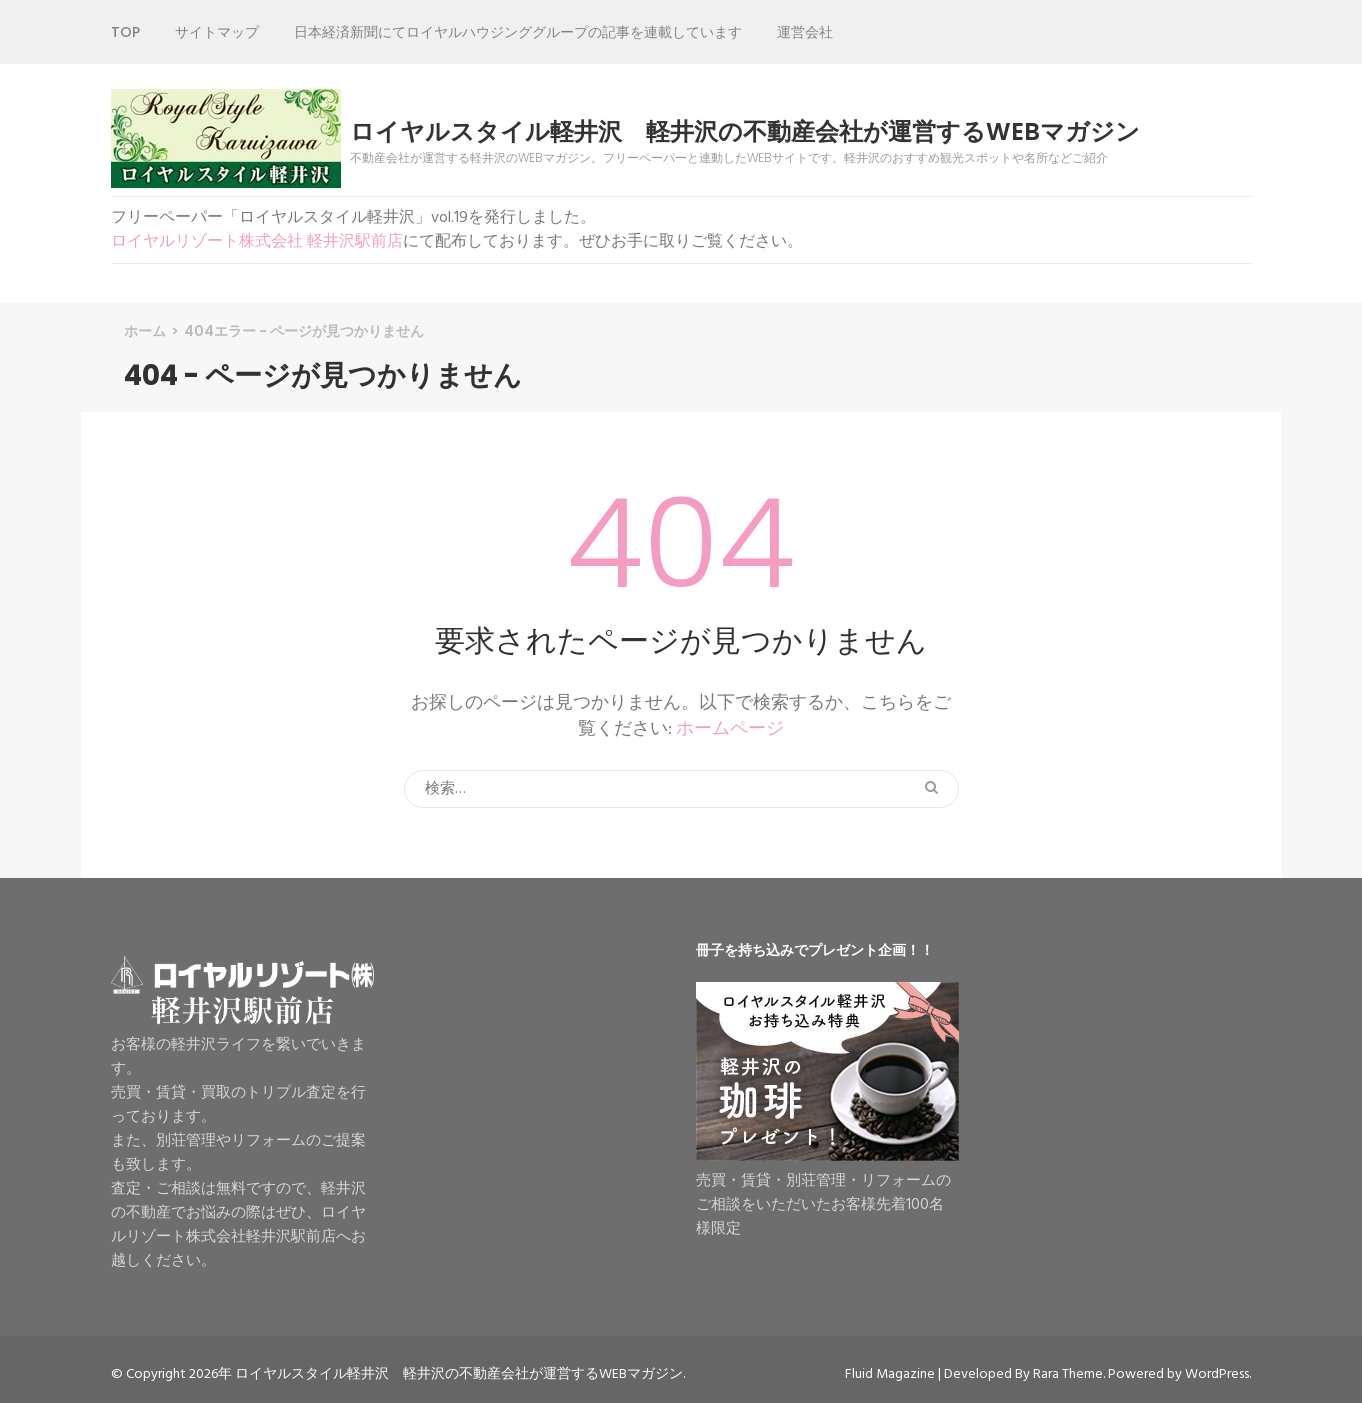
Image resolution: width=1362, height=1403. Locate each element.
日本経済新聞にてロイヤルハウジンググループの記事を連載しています (518, 32)
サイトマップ (217, 32)
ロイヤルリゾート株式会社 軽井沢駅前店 (257, 242)
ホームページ (730, 729)
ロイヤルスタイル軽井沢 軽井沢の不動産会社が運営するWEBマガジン (745, 132)
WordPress (1217, 1374)
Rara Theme (1068, 1374)
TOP (125, 32)
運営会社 (805, 32)
